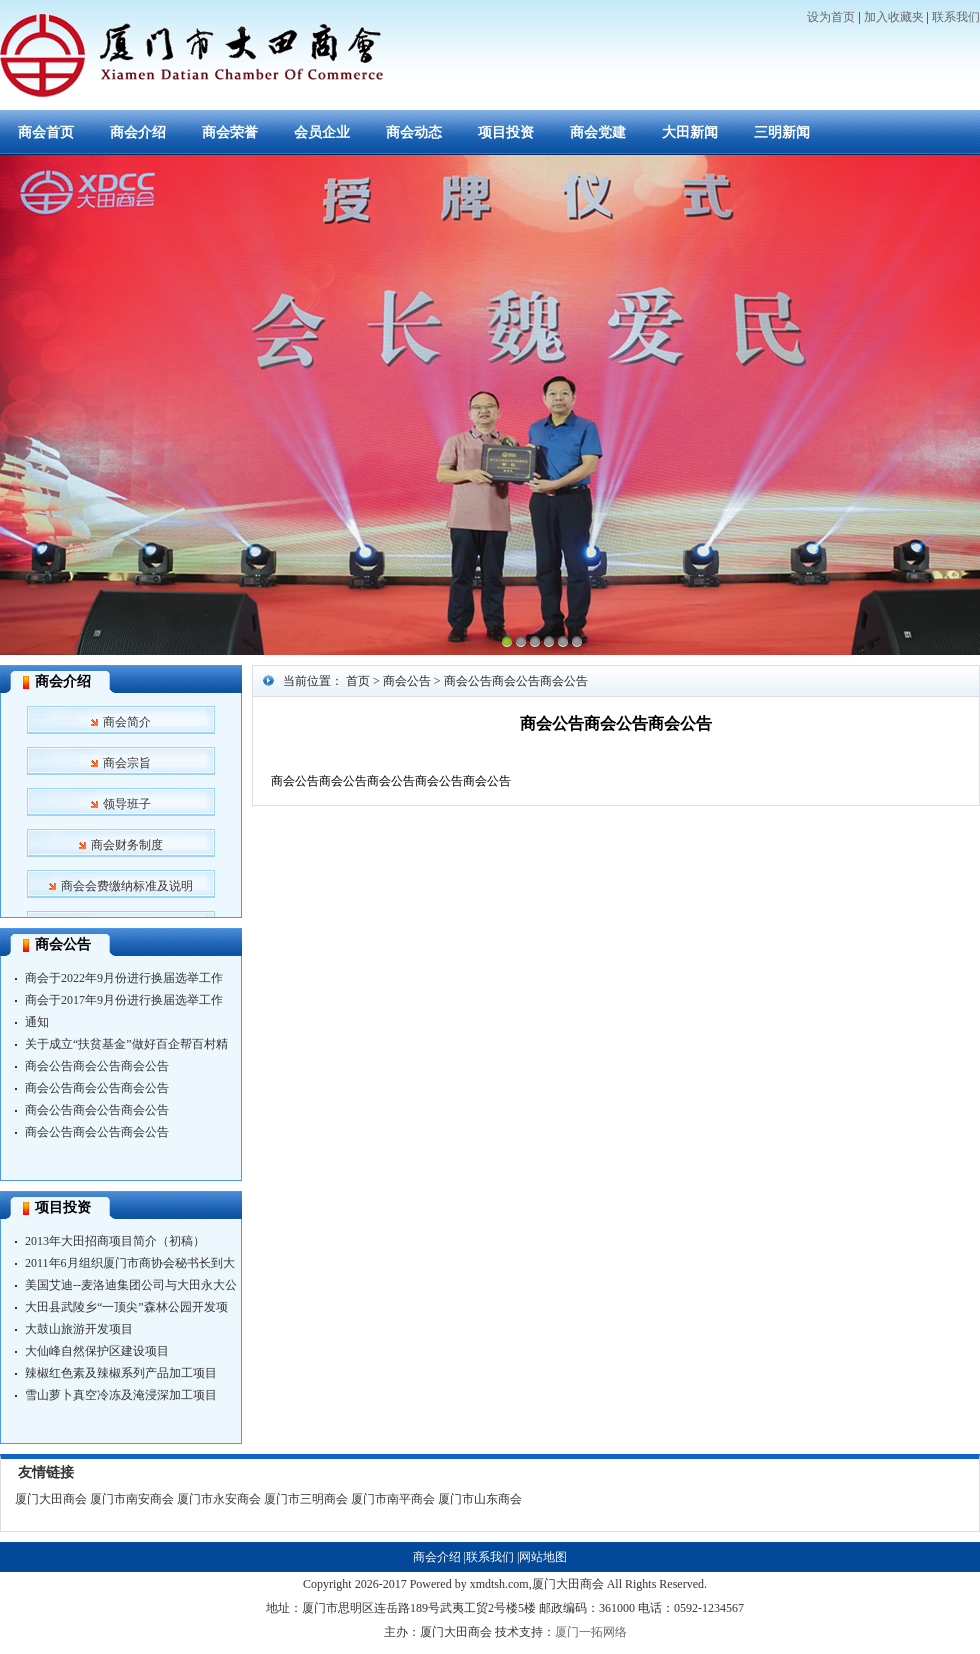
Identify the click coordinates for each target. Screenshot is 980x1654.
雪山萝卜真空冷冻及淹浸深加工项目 (121, 1395)
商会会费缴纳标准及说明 (127, 886)
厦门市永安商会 (219, 1499)
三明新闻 (782, 132)
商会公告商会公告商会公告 (97, 1066)
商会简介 (127, 722)
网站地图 (543, 1557)
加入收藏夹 (894, 17)
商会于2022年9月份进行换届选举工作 (124, 978)
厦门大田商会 (51, 1499)
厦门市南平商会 (393, 1499)
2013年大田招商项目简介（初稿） (115, 1241)
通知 (37, 1022)
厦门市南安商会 (132, 1499)
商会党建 (598, 132)
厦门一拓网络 (591, 1632)
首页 (358, 681)
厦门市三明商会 (306, 1499)
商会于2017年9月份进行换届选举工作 (124, 1000)
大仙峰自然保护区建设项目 (97, 1351)
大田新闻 (690, 132)
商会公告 (63, 944)
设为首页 (831, 17)
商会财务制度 (127, 845)
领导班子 (127, 804)
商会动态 (414, 132)
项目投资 (506, 132)
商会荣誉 (230, 132)
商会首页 (46, 132)
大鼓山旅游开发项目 (79, 1329)
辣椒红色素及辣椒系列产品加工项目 (121, 1373)
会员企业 (322, 132)
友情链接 (46, 1472)
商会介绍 (138, 132)
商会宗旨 (127, 763)
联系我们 (956, 17)
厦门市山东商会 (480, 1499)
